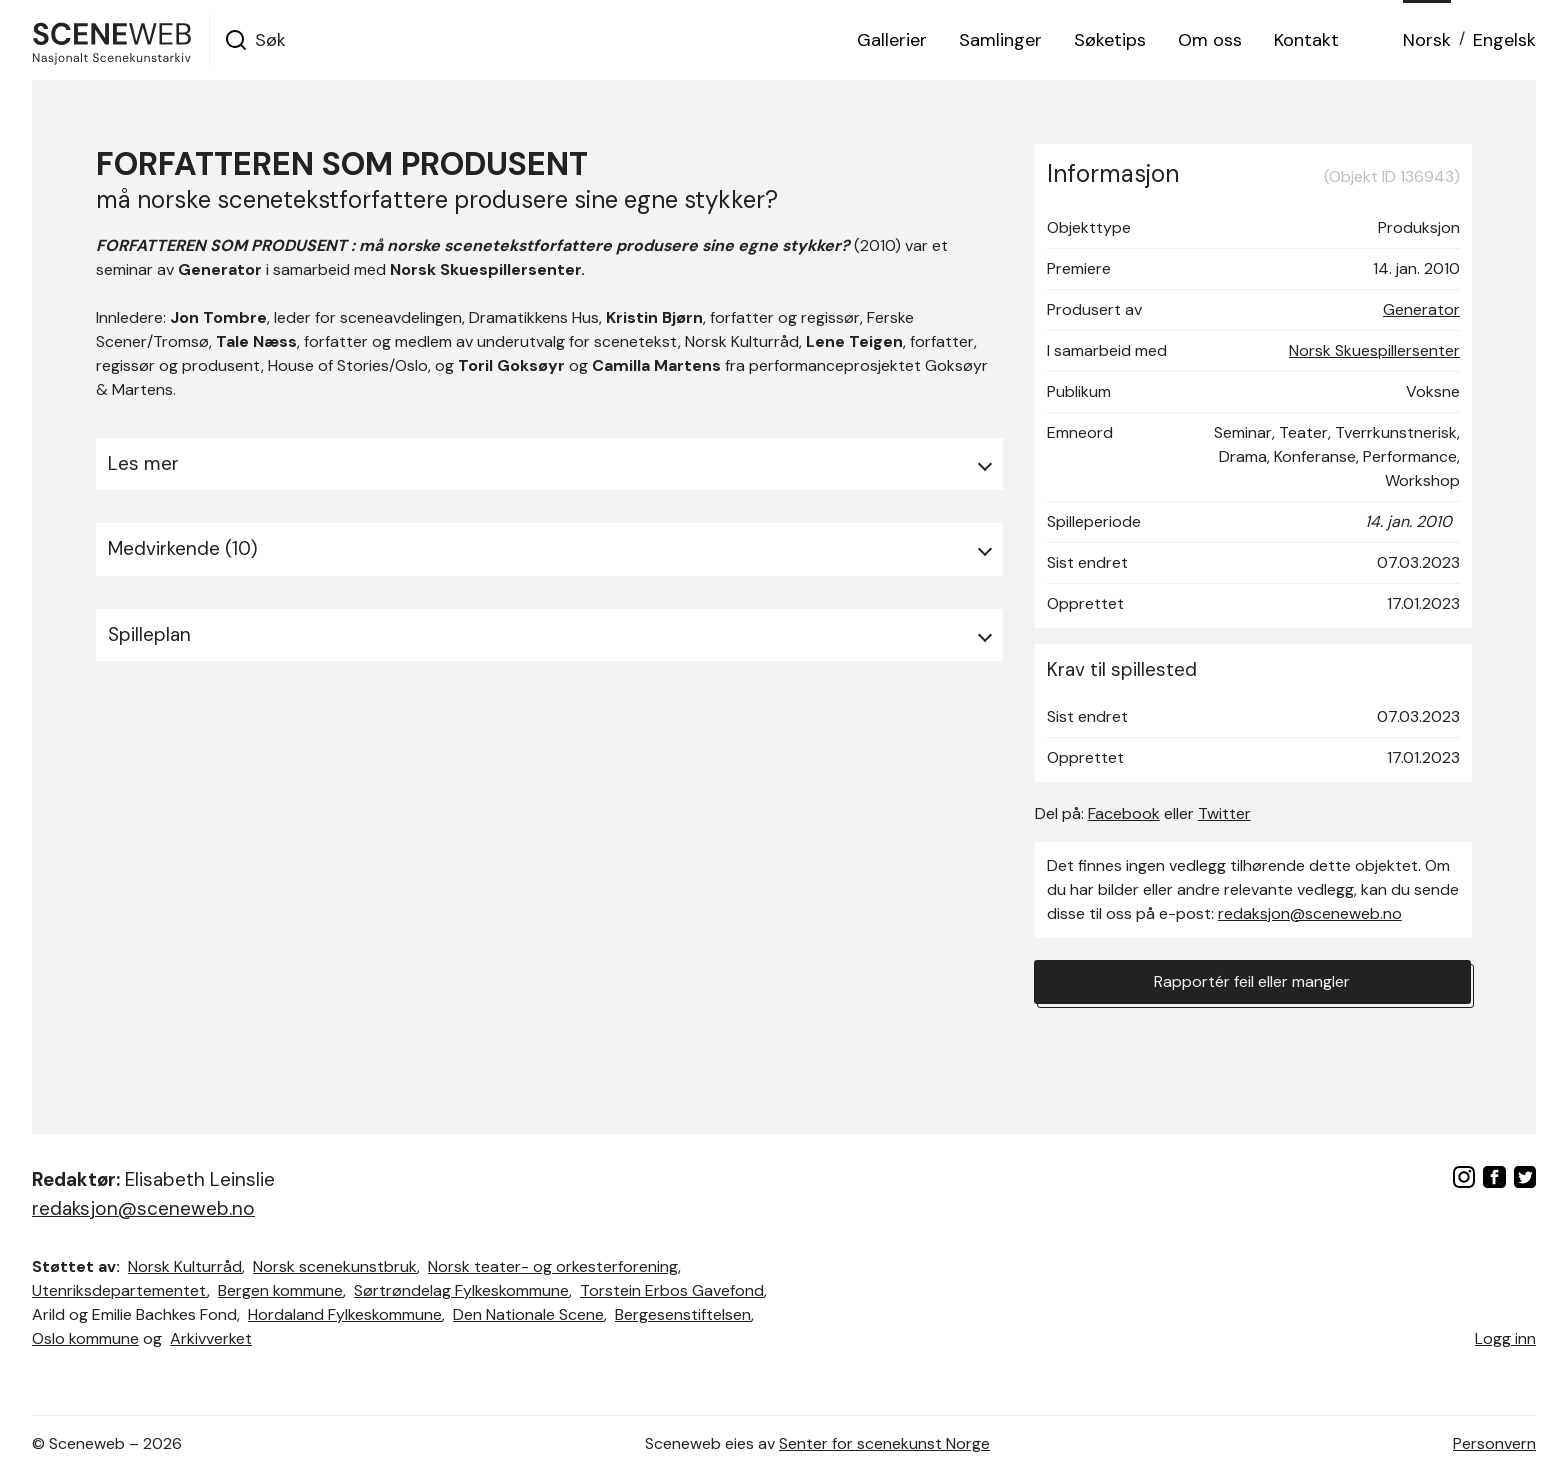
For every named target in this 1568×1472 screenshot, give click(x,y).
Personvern (1494, 1443)
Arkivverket (211, 1338)
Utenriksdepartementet (119, 1290)
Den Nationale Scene (528, 1314)
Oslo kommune (85, 1338)
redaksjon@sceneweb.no (1310, 913)
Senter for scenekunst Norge (884, 1443)
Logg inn (1505, 1338)
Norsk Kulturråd (185, 1266)
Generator (1421, 309)
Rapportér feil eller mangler (1252, 981)
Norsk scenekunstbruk (335, 1266)
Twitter (1224, 813)
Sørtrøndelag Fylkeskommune (461, 1290)
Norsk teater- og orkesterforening (553, 1266)
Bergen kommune (280, 1290)
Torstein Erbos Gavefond (672, 1290)
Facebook (1124, 813)
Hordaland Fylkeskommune (345, 1314)
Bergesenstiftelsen (683, 1314)
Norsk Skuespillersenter (1374, 350)
